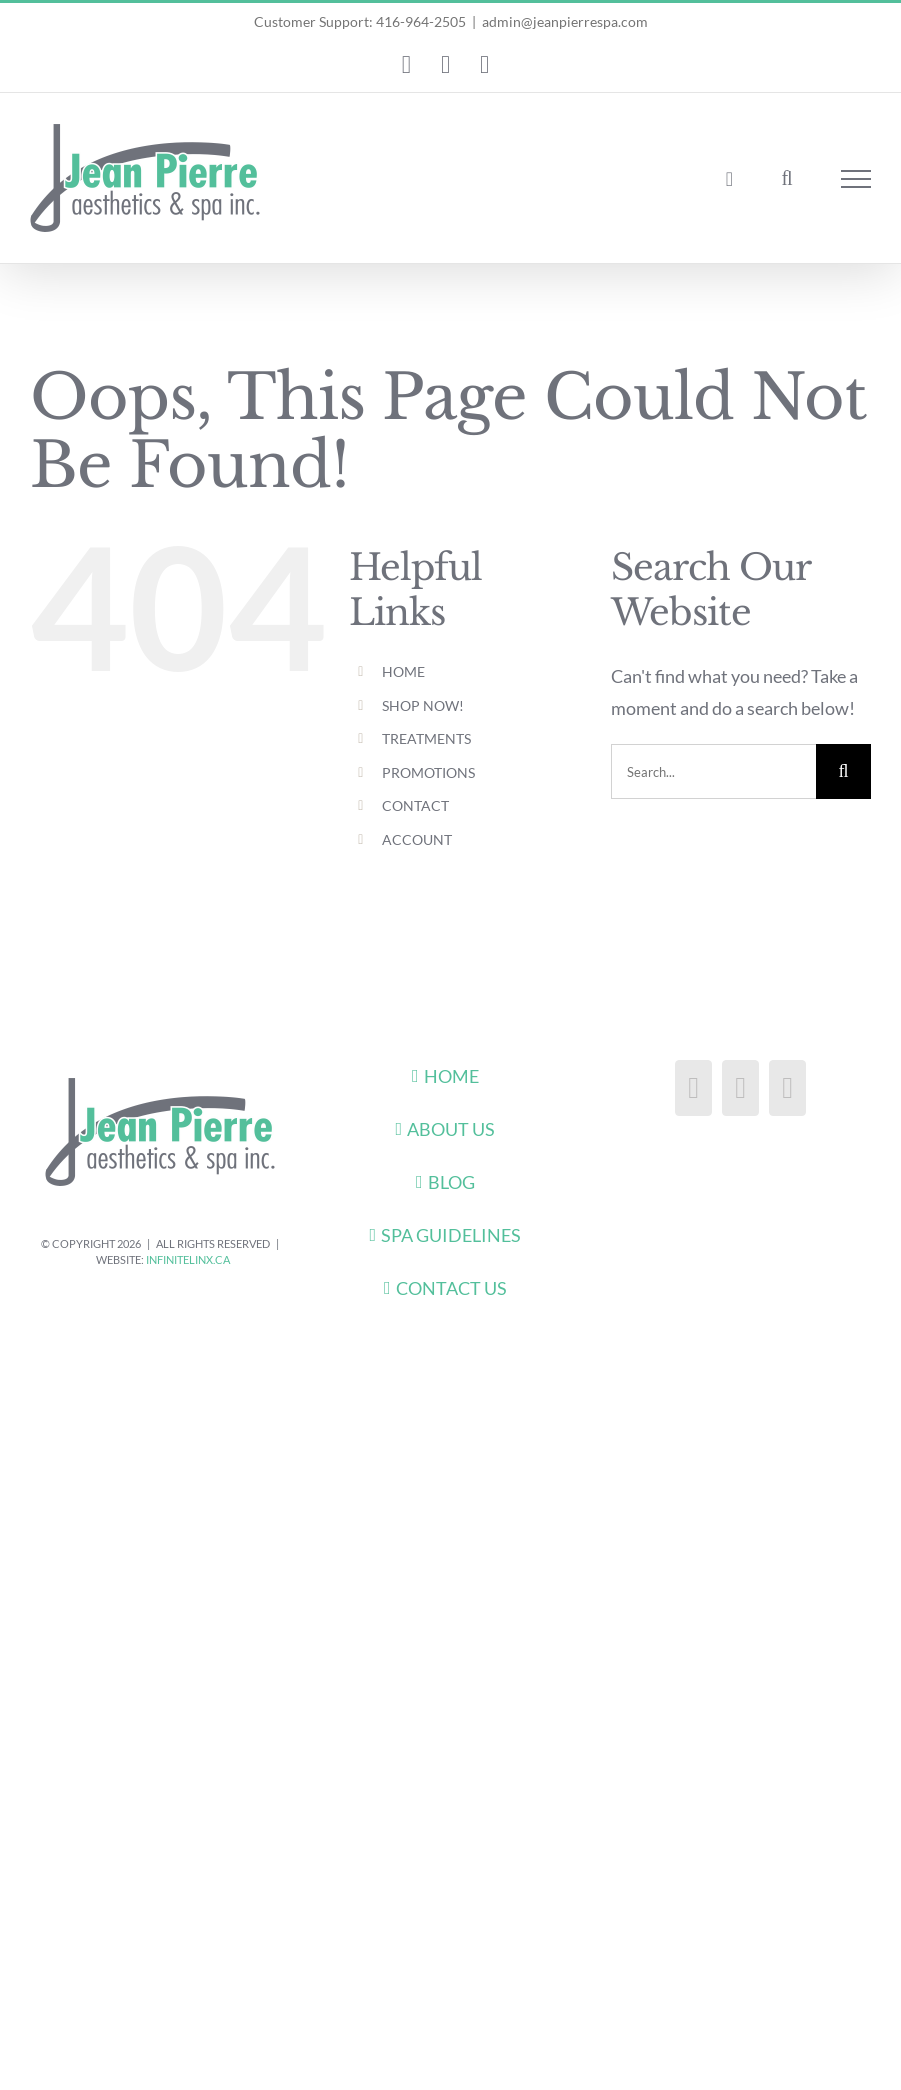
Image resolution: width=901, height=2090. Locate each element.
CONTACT (415, 805)
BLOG (451, 1182)
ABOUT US (451, 1129)
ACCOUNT (417, 839)
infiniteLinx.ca (188, 1259)
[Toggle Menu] (856, 179)
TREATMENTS (426, 738)
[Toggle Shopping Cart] (729, 179)
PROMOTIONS (428, 772)
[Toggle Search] (786, 178)
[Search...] (713, 771)
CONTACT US (451, 1288)
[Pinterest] (787, 1088)
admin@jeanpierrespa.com (565, 21)
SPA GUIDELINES (451, 1235)
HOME (403, 671)
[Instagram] (740, 1088)
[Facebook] (693, 1088)
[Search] (843, 771)
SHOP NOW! (423, 705)
